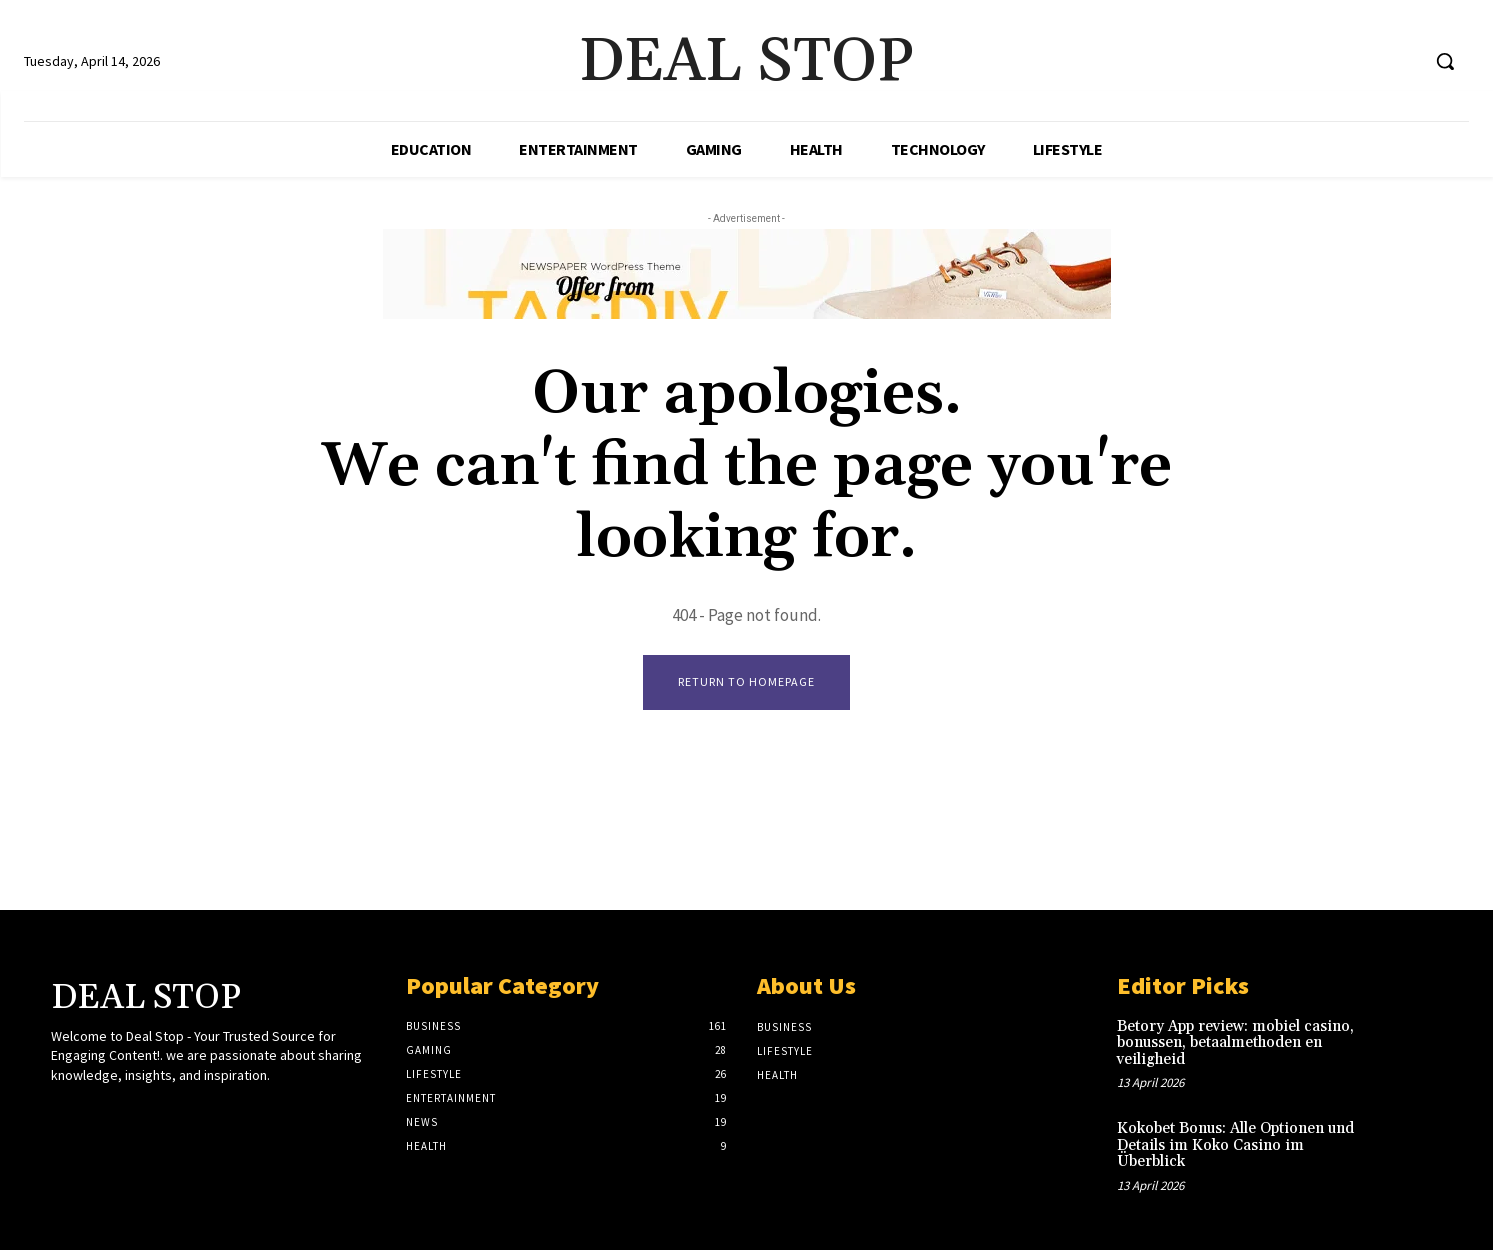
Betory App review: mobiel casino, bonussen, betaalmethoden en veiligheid (1235, 1043)
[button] (1445, 61)
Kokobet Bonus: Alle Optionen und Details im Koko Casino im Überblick (1235, 1146)
